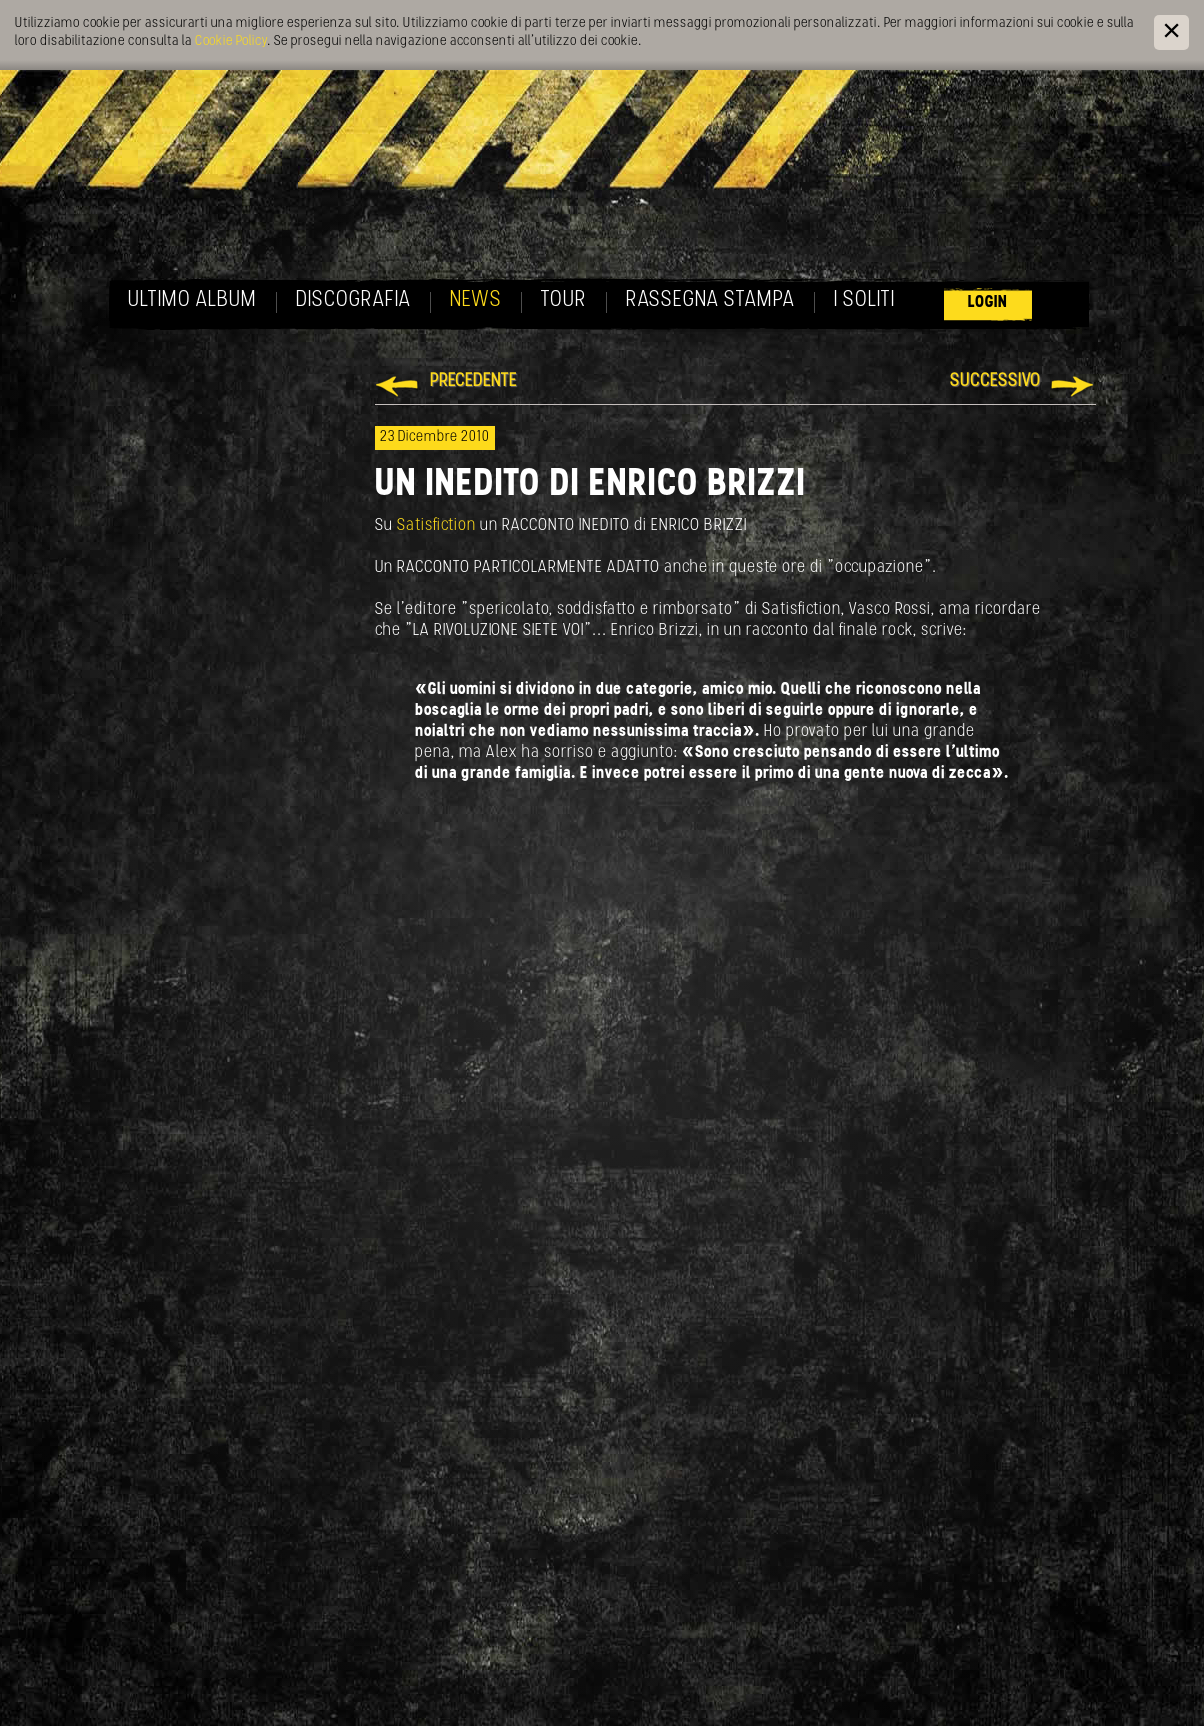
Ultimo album (192, 300)
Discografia (353, 300)
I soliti (864, 300)
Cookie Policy (231, 41)
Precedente (473, 381)
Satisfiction (438, 525)
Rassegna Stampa (710, 300)
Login (988, 302)
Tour (564, 300)
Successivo (995, 381)
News (476, 300)
